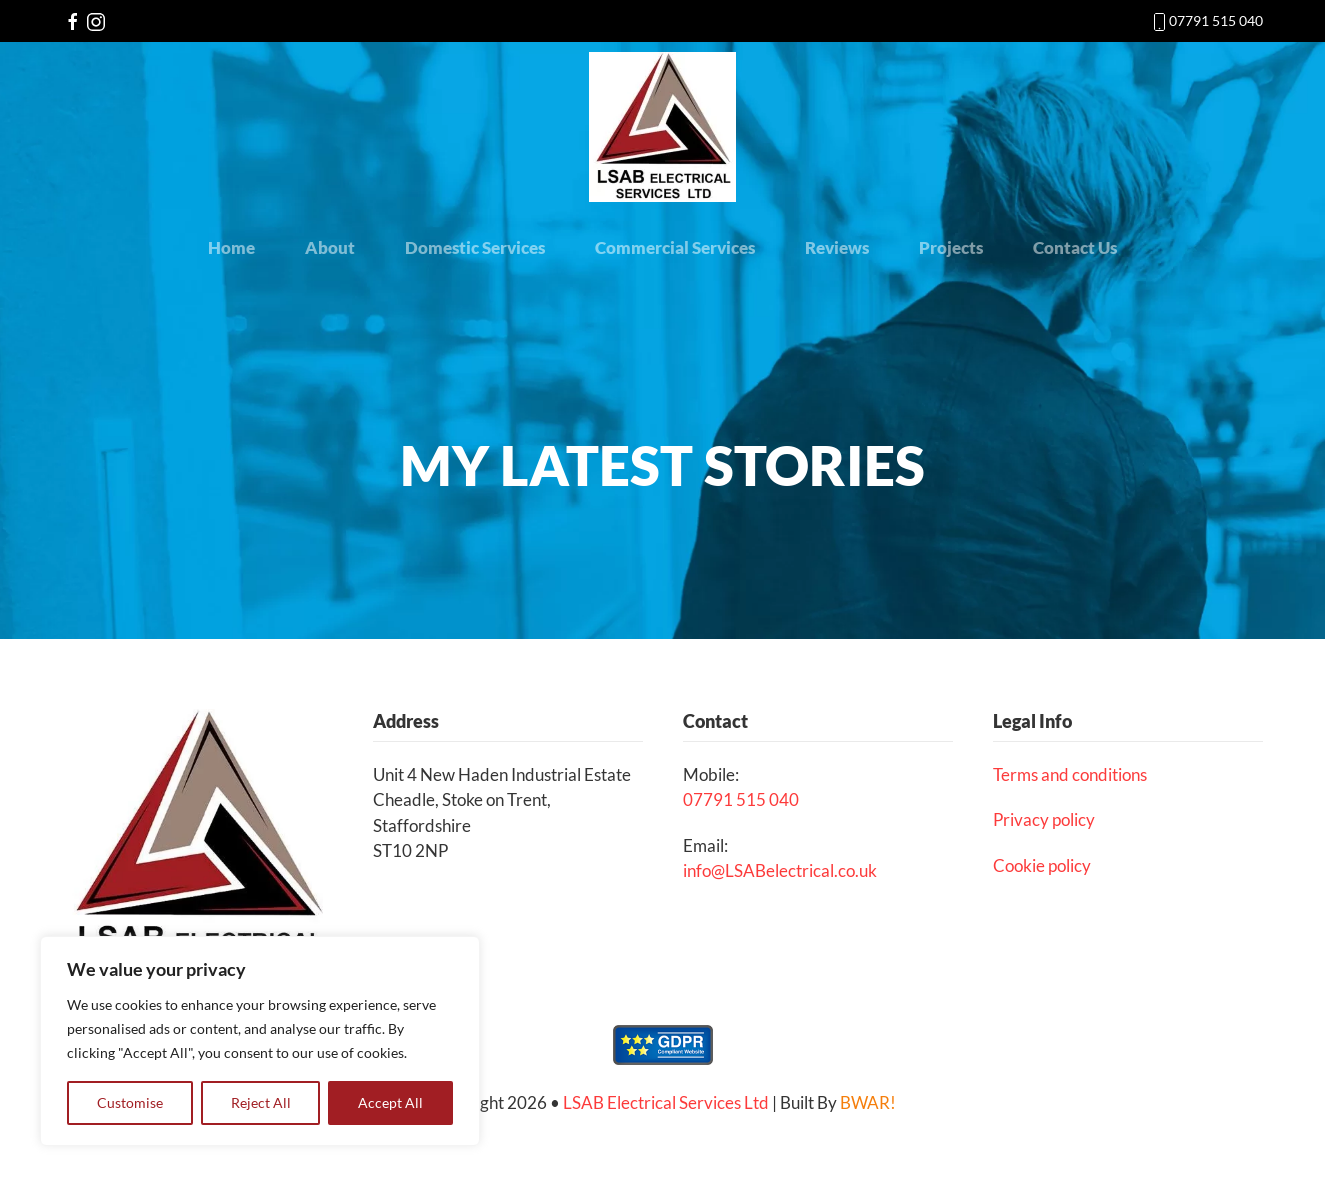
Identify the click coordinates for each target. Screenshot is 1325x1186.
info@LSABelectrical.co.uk (780, 870)
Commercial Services (675, 247)
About (330, 247)
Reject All (261, 1102)
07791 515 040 (1216, 20)
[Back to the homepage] (662, 127)
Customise (130, 1102)
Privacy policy (1044, 819)
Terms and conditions (1070, 774)
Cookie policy (1042, 865)
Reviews (837, 247)
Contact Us (1075, 247)
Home (231, 247)
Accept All (390, 1102)
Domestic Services (475, 247)
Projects (951, 247)
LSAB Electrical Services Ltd (666, 1102)
